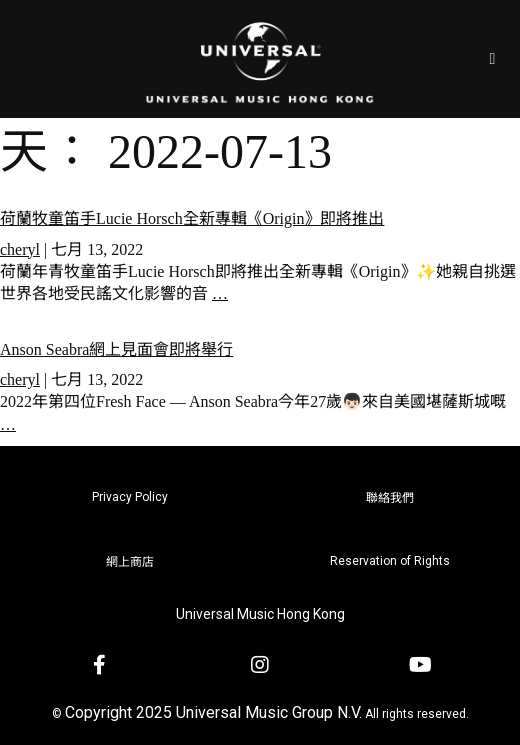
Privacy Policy (130, 497)
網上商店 (130, 562)
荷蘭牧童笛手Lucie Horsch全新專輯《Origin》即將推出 (192, 218)
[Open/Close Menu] (492, 59)
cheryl (20, 249)
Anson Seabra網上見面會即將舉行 (116, 349)
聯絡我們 (390, 498)
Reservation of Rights (390, 561)
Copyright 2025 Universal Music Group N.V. (213, 712)
